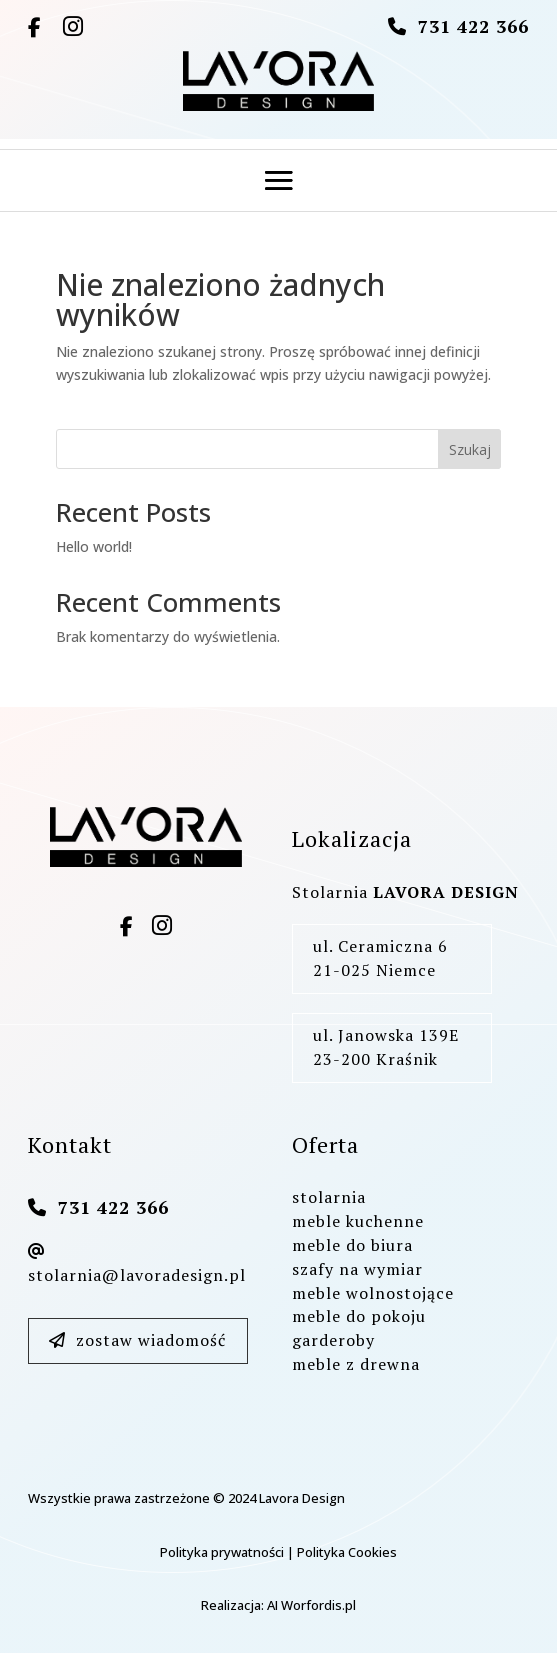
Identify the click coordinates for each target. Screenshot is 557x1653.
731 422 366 (473, 26)
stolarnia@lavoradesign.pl (137, 1264)
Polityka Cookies (347, 1552)
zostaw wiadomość (137, 1340)
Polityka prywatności (222, 1552)
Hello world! (94, 546)
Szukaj (470, 449)
